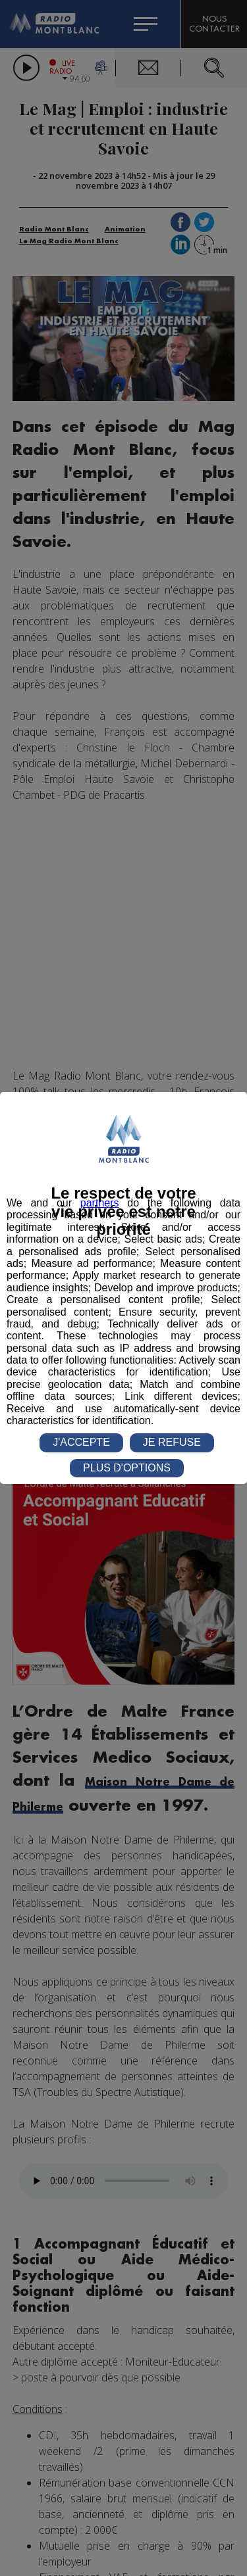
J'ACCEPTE (81, 1442)
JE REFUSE (172, 1442)
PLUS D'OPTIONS (127, 1467)
